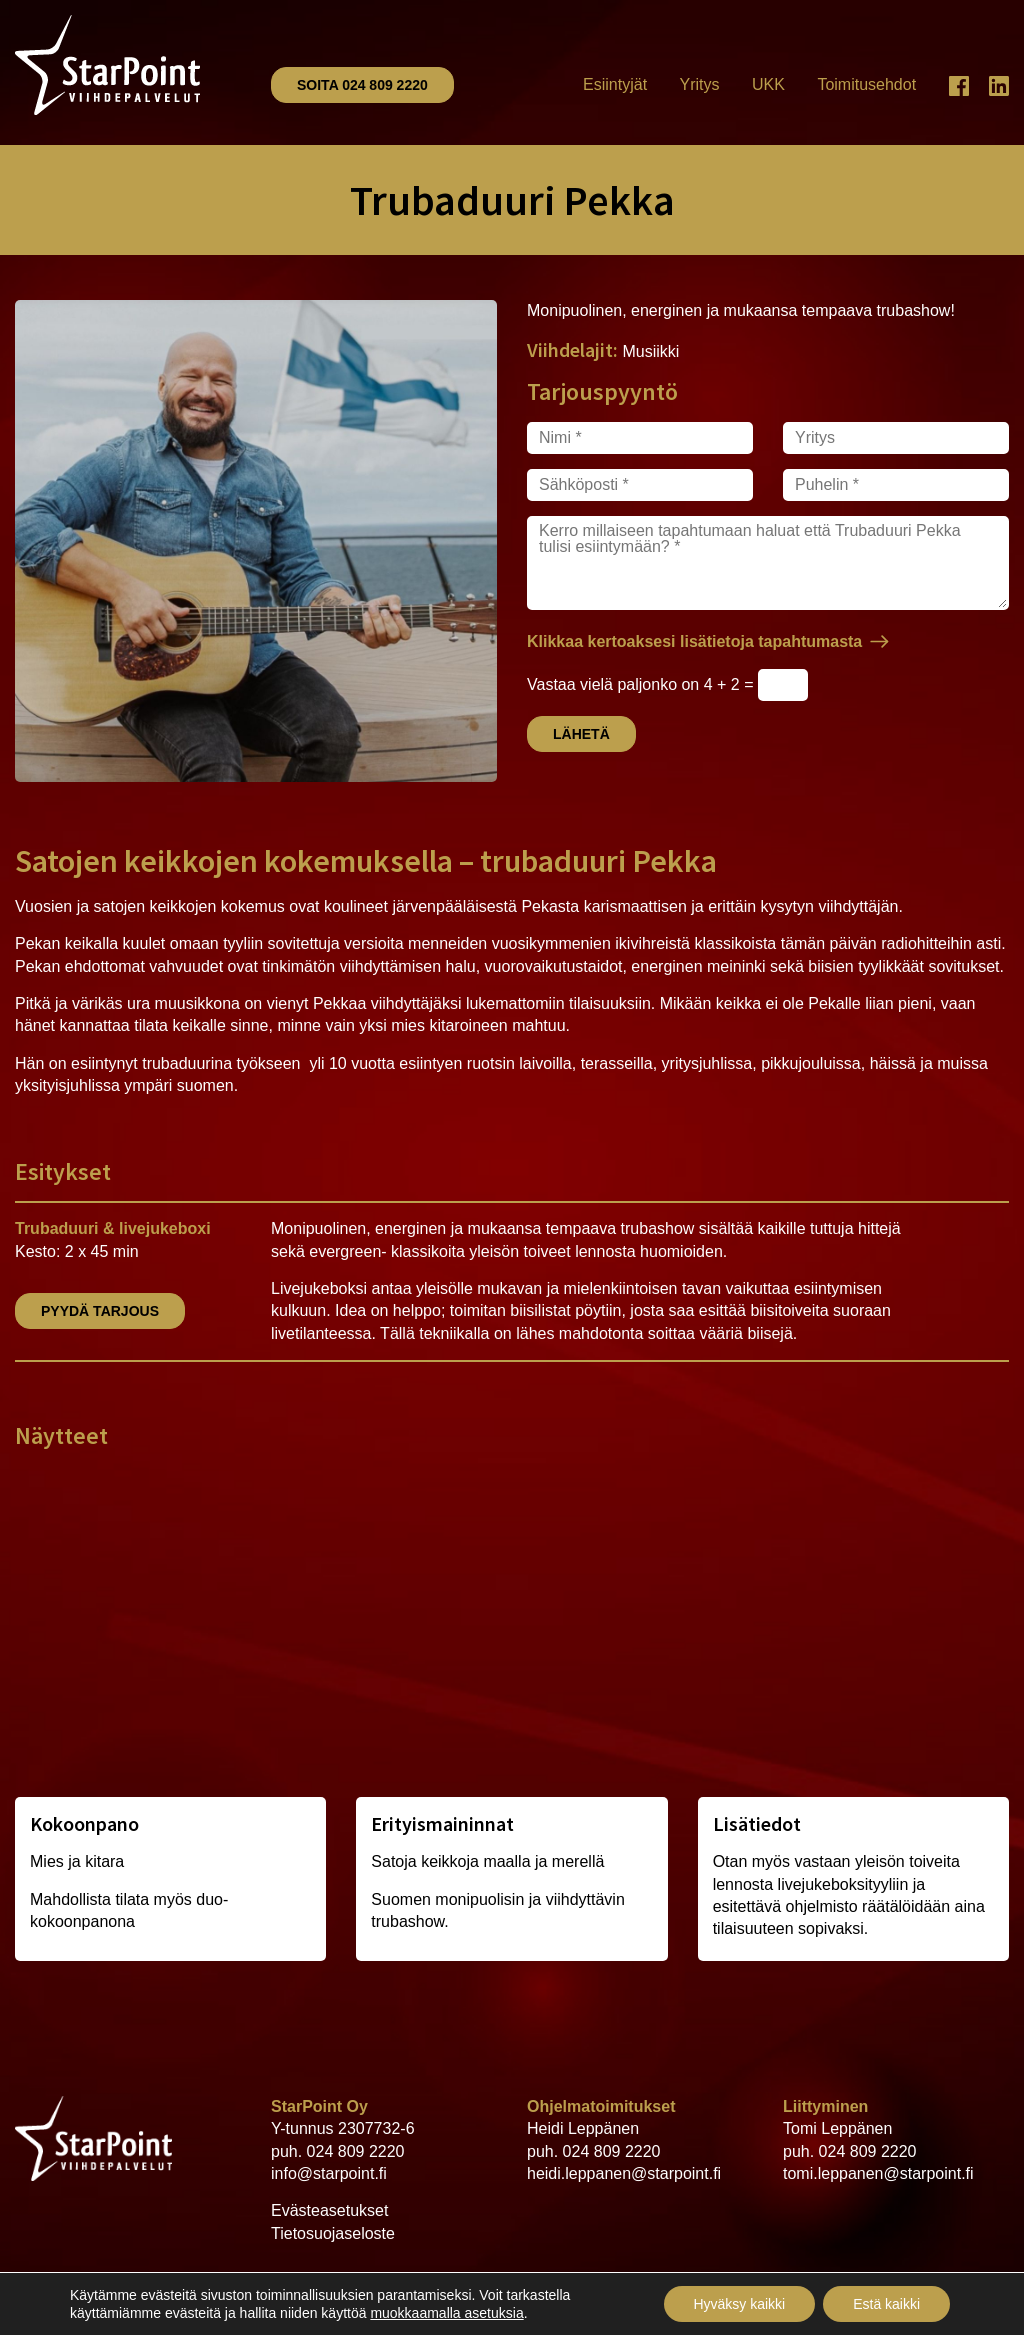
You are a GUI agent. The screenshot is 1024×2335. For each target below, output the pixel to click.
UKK (768, 84)
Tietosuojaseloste (333, 2233)
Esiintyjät (615, 84)
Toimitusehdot (866, 84)
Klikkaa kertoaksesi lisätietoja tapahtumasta (694, 641)
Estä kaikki (886, 2304)
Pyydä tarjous (100, 1311)
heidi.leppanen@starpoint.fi (624, 2173)
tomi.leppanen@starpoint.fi (878, 2173)
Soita (362, 85)
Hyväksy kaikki (739, 2304)
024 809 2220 (356, 2151)
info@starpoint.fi (329, 2173)
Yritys (700, 84)
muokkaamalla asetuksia (446, 2313)
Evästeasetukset (329, 2210)
